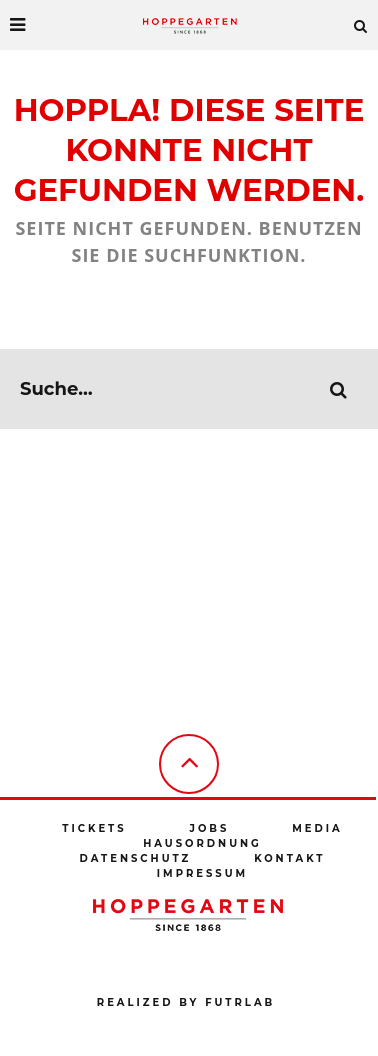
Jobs (209, 828)
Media (317, 828)
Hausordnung (202, 843)
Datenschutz (136, 858)
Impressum (202, 873)
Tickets (94, 828)
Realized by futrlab (186, 1002)
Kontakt (289, 858)
